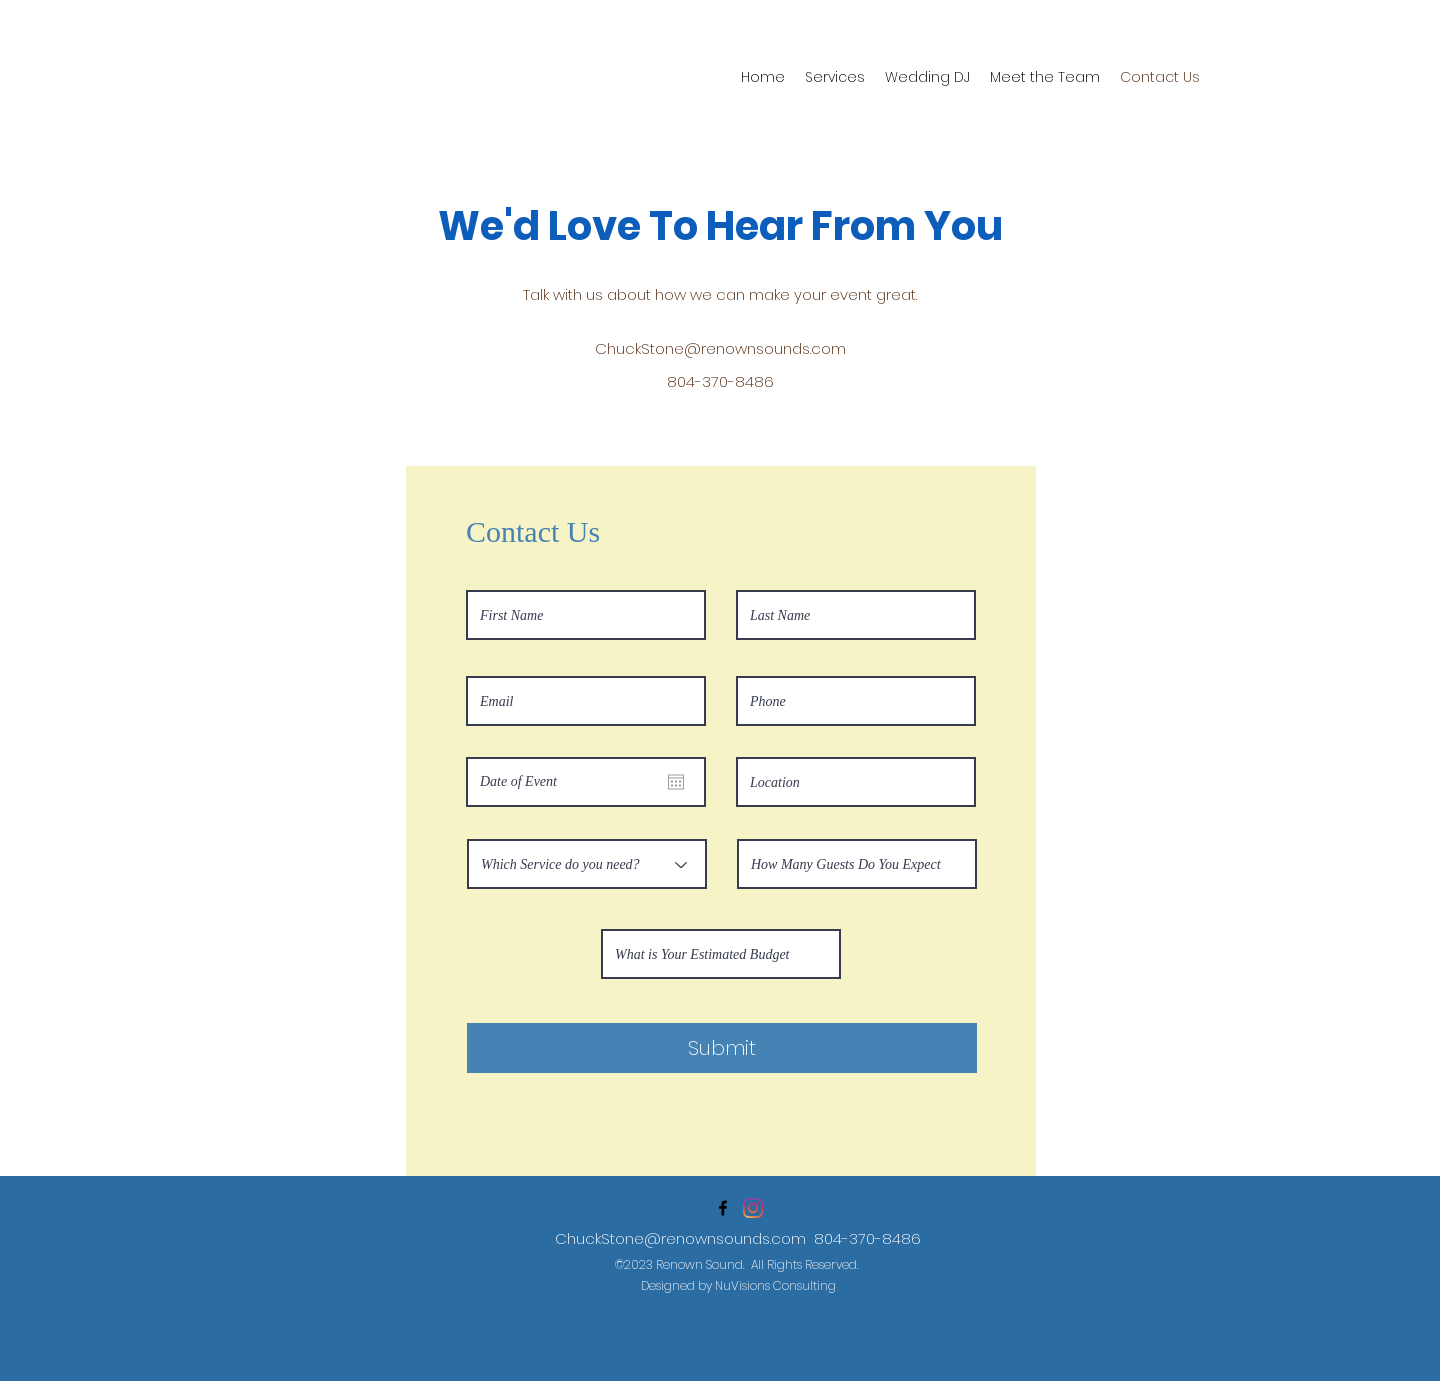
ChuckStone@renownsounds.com (720, 348)
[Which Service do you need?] (587, 864)
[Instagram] (753, 1208)
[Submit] (722, 1048)
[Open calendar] (676, 782)
